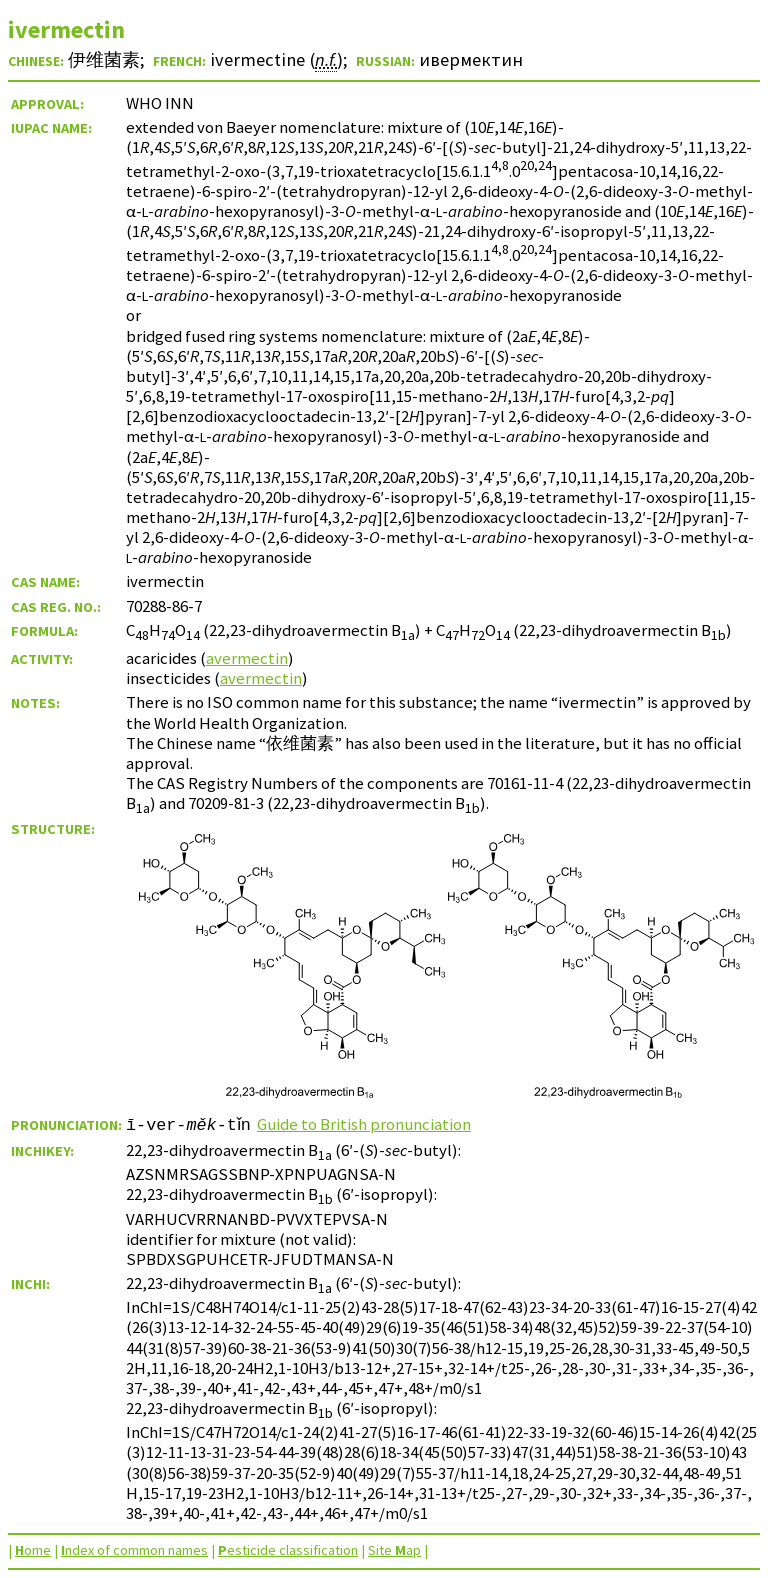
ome (33, 1550)
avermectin (247, 658)
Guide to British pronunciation (370, 1124)
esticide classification (288, 1550)
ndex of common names (134, 1550)
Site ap (394, 1550)
